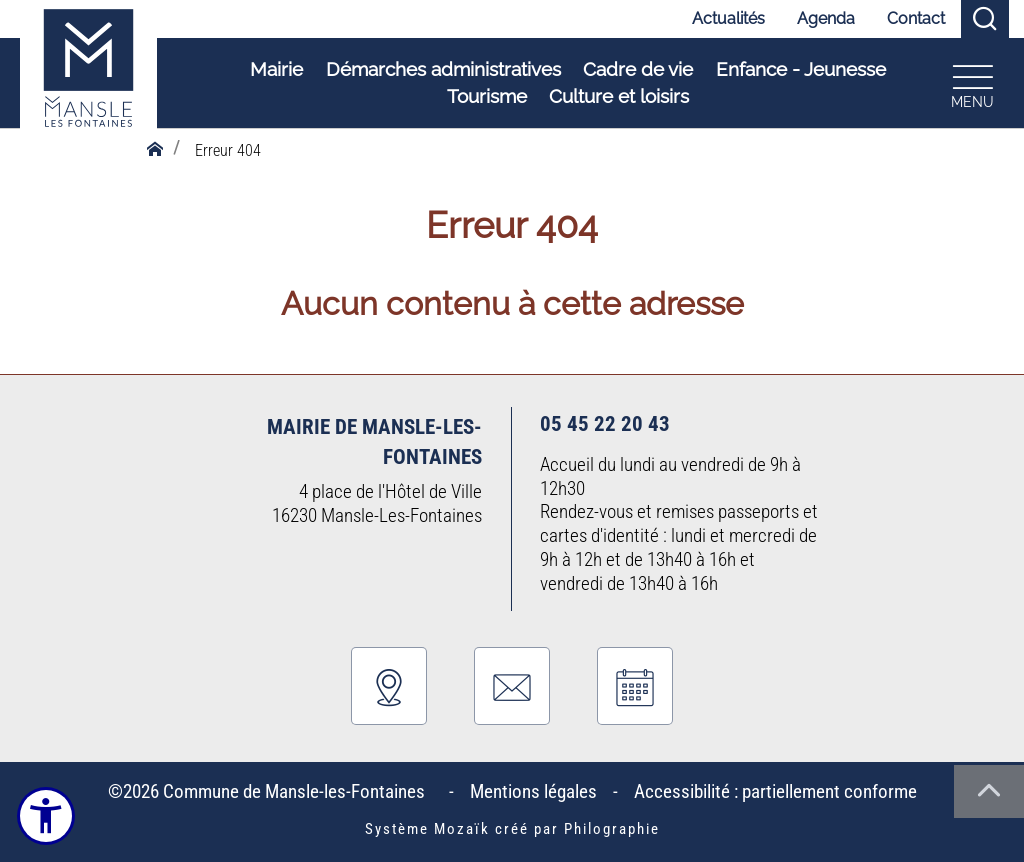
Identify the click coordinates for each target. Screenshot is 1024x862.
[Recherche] (985, 19)
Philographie (612, 829)
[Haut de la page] (989, 791)
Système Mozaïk (427, 829)
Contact (916, 18)
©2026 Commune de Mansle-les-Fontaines (270, 791)
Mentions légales (533, 791)
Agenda (826, 18)
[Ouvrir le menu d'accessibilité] (46, 816)
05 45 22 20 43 (605, 423)
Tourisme (482, 96)
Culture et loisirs (615, 96)
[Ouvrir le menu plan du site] (968, 83)
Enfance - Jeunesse (796, 70)
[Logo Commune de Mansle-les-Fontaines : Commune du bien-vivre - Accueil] (89, 84)
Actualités (728, 18)
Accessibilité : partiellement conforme (775, 791)
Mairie (272, 70)
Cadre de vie (634, 70)
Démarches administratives (438, 70)
